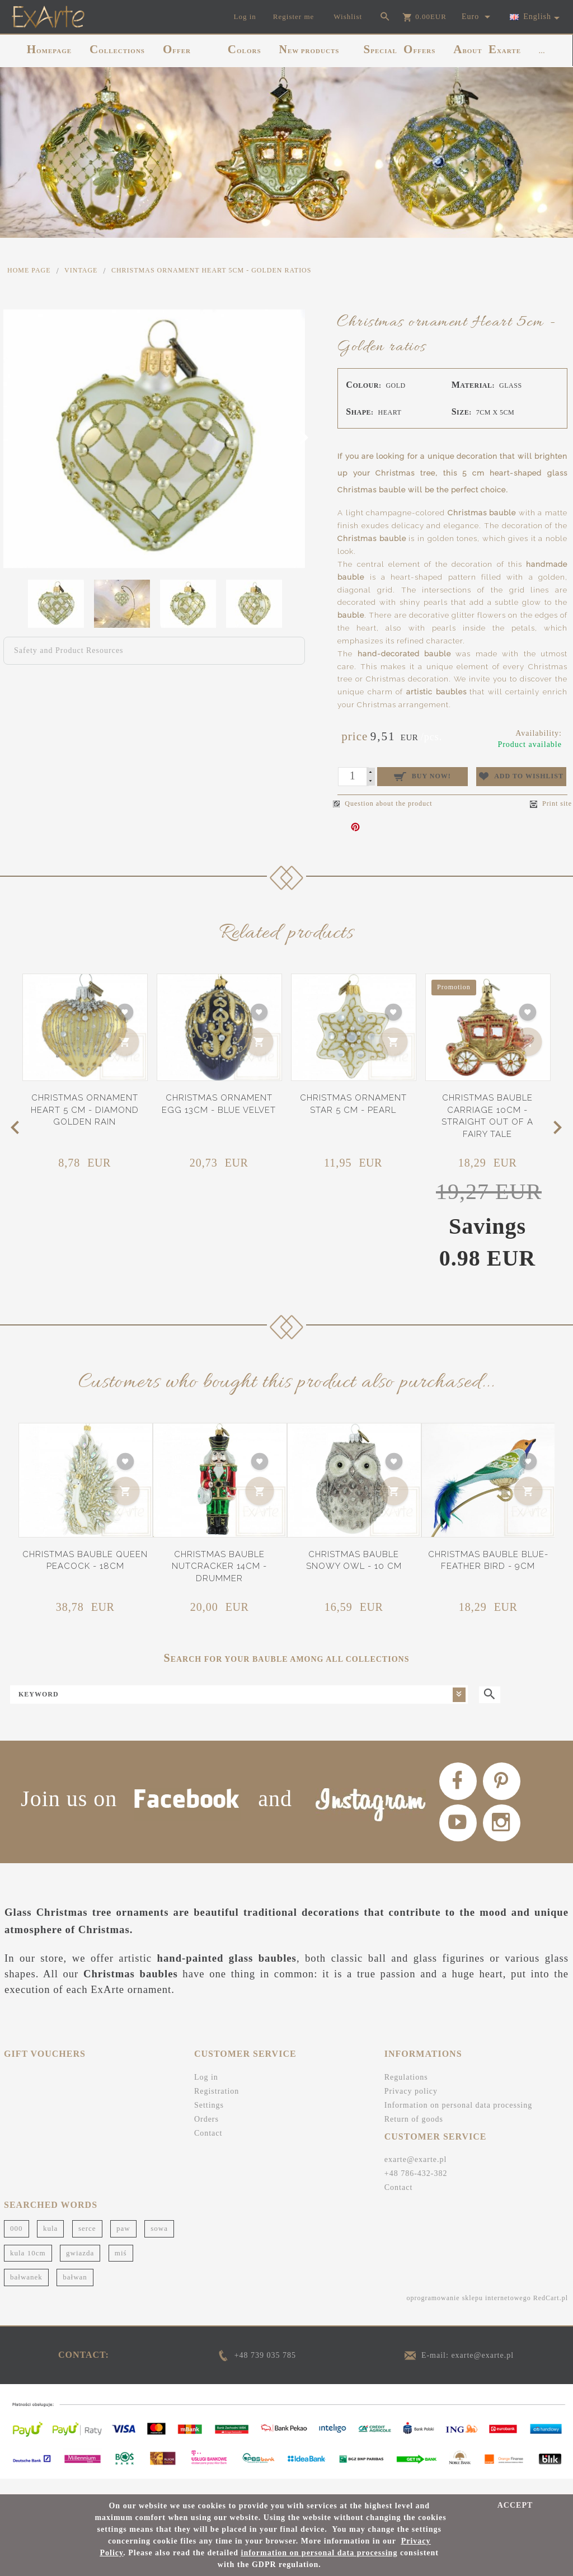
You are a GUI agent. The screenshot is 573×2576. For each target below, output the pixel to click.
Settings (209, 2120)
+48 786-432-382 (416, 2188)
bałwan (75, 2292)
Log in (206, 2092)
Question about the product (382, 803)
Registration (216, 2106)
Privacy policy (411, 2106)
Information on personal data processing (458, 2120)
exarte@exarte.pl (415, 2174)
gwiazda (80, 2267)
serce (87, 2243)
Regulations (406, 2092)
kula (50, 2243)
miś (121, 2267)
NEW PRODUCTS (309, 49)
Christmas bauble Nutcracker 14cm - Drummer (219, 1566)
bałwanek (26, 2292)
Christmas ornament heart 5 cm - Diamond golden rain (85, 1110)
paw (123, 2243)
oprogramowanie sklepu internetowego (468, 2312)
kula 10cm (28, 2267)
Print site (551, 804)
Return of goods (413, 2134)
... (542, 51)
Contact (208, 2147)
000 (16, 2243)
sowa (159, 2243)
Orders (206, 2134)
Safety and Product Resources (69, 650)
